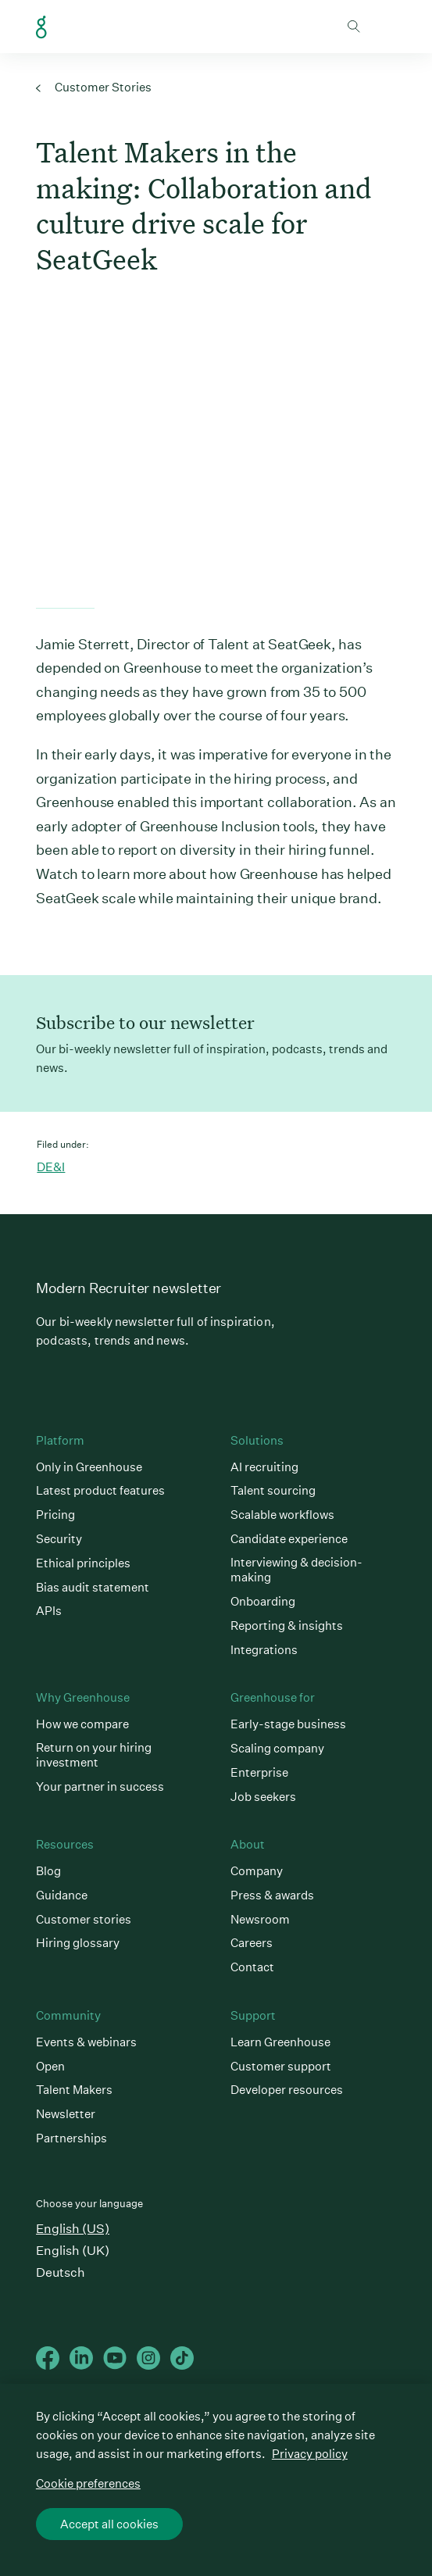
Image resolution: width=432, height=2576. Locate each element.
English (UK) (72, 2250)
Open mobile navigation (384, 26)
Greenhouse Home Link (41, 27)
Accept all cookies (109, 2524)
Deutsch (60, 2272)
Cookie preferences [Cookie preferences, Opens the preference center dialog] (88, 2483)
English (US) (72, 2228)
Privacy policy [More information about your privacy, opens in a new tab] (310, 2453)
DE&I (51, 1166)
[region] (216, 2480)
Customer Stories (94, 87)
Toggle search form (354, 26)
